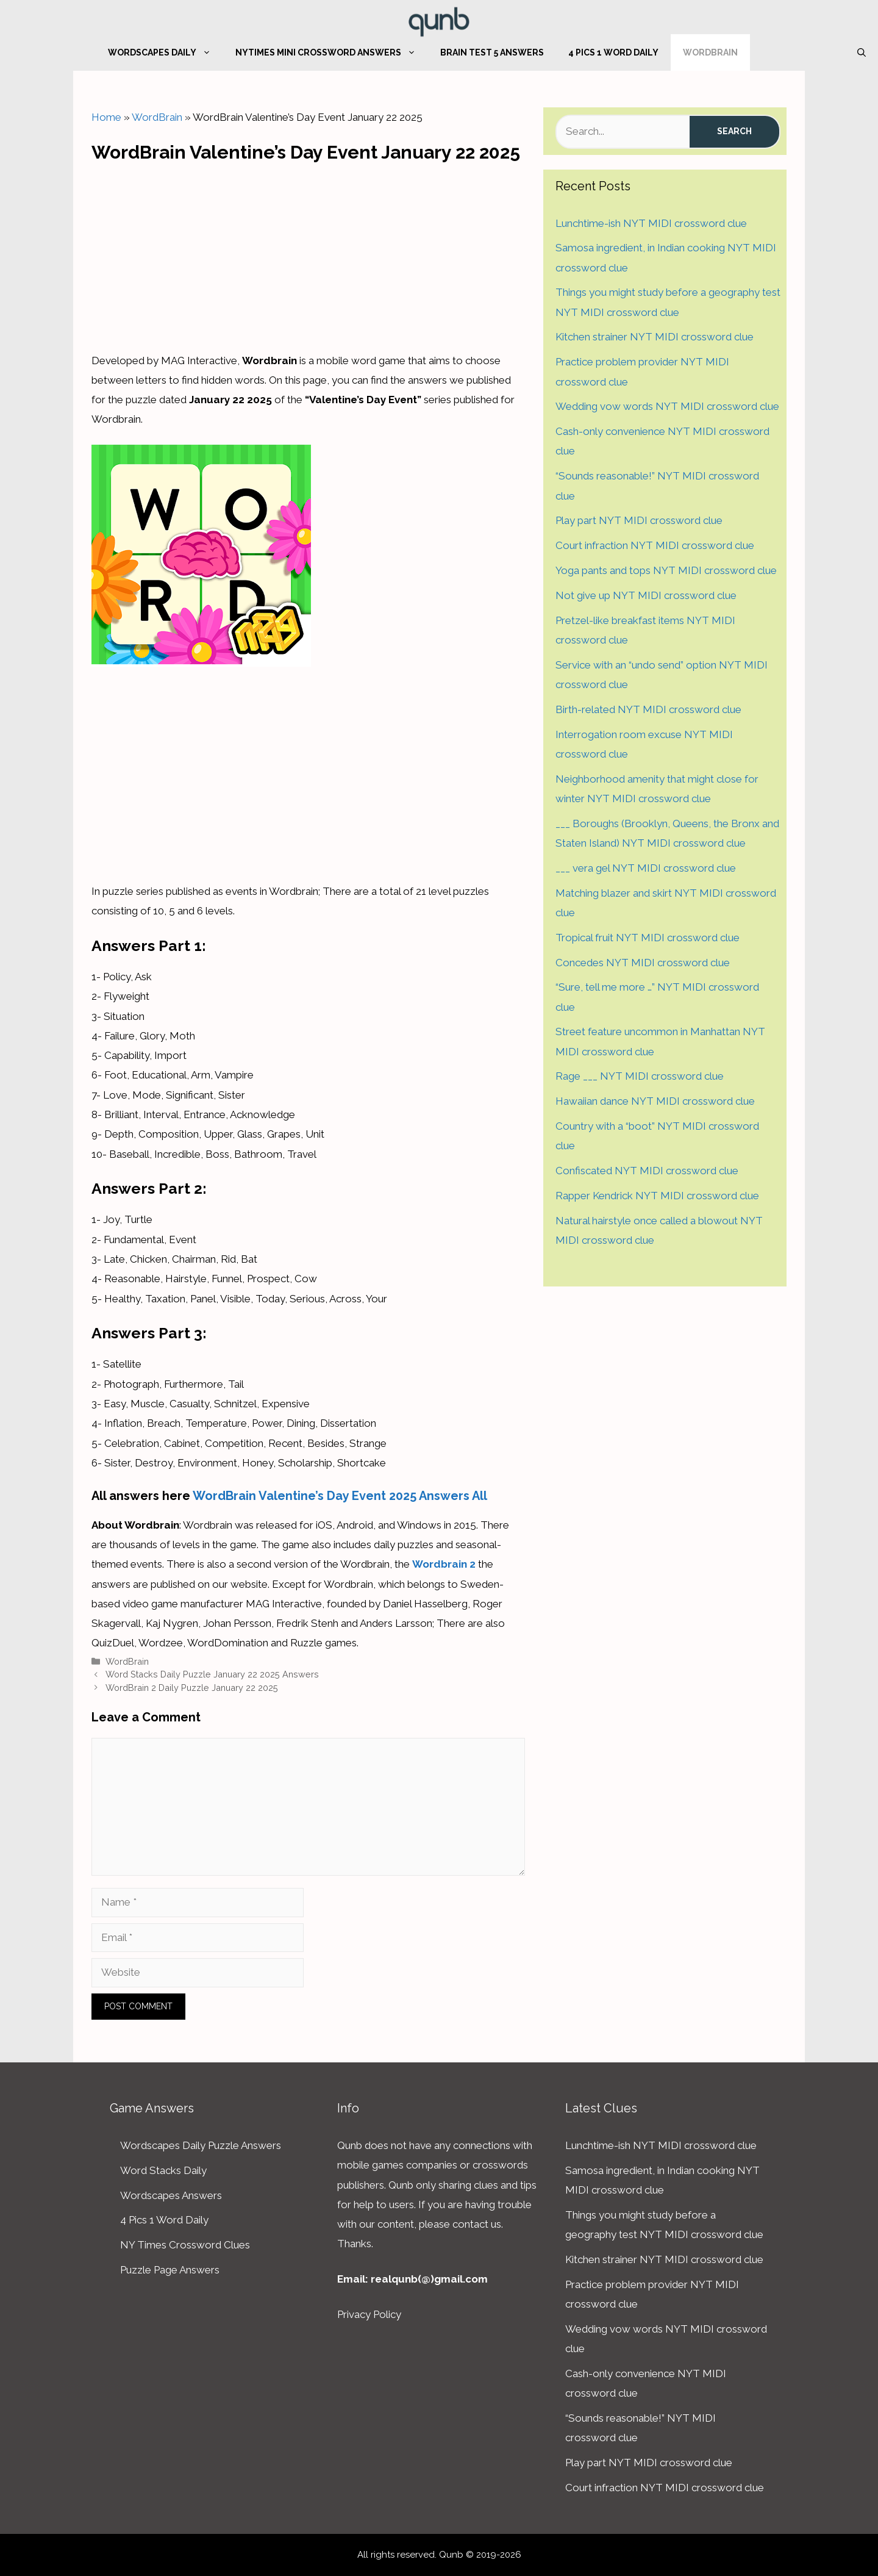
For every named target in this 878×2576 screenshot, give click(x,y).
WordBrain (710, 52)
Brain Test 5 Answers (492, 52)
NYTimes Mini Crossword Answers (331, 52)
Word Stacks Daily (163, 2170)
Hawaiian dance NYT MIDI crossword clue (655, 1101)
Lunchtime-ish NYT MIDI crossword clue (651, 223)
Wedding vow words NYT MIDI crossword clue (667, 406)
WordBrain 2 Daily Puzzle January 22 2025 (191, 1687)
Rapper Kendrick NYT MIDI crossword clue (657, 1195)
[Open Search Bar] (861, 52)
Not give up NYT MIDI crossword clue (646, 595)
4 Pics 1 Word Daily (613, 52)
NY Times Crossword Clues (185, 2245)
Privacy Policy (369, 2314)
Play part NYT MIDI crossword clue (639, 520)
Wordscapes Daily (165, 52)
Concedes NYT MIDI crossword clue (642, 962)
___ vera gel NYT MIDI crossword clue (645, 868)
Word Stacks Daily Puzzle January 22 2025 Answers (212, 1674)
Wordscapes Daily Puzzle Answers (200, 2145)
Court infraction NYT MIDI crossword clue (654, 545)
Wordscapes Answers (171, 2195)
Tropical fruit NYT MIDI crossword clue (647, 937)
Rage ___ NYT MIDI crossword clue (639, 1076)
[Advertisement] (308, 253)
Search (734, 131)
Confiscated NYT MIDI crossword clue (646, 1170)
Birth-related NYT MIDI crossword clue (648, 709)
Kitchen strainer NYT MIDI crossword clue (654, 337)
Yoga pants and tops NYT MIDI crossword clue (666, 570)
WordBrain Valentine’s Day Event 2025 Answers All (340, 1495)
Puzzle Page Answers (170, 2270)
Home (106, 117)
